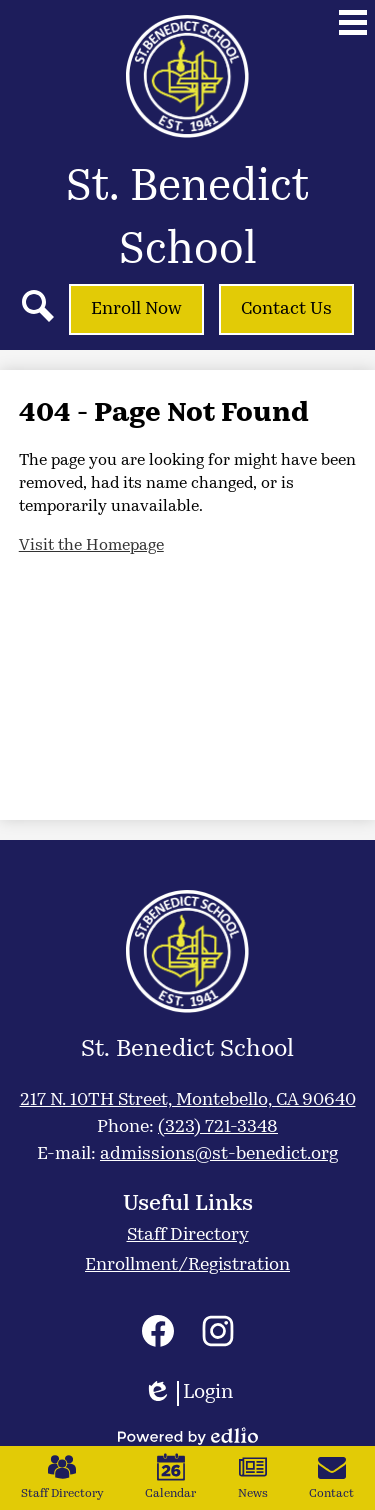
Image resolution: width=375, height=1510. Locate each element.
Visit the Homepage (91, 546)
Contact (331, 1476)
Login (188, 1393)
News (253, 1476)
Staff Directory (62, 1476)
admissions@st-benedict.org (219, 1154)
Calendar (170, 1476)
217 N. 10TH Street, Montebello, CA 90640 (188, 1100)
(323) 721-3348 (218, 1127)
